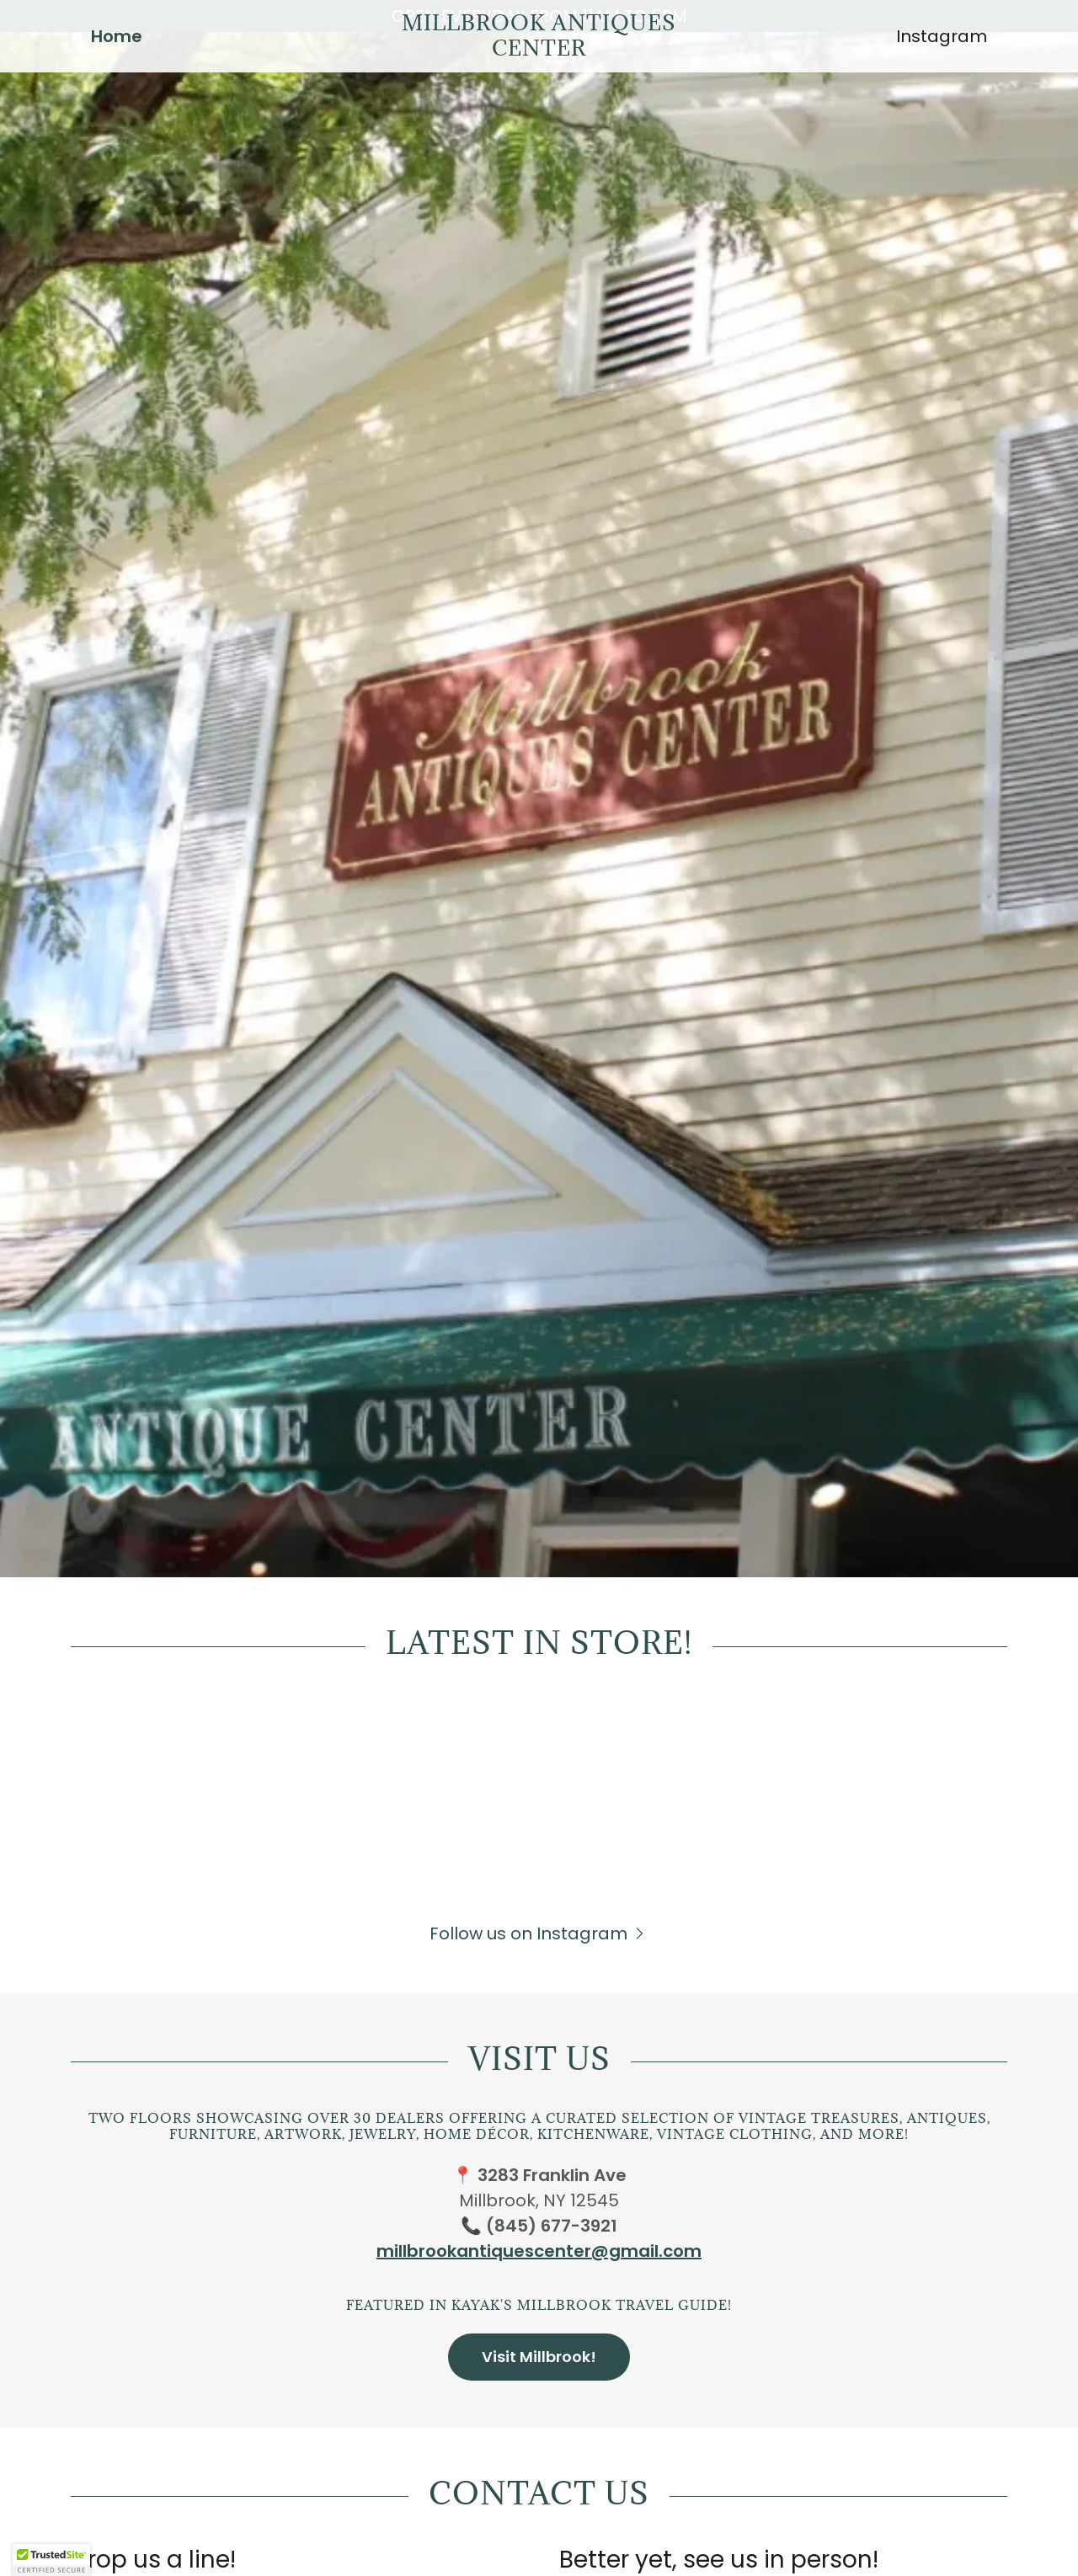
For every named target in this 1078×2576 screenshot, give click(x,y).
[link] (539, 81)
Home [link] (116, 68)
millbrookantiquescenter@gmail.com (539, 2251)
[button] (539, 1932)
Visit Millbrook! (539, 2356)
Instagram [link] (941, 68)
